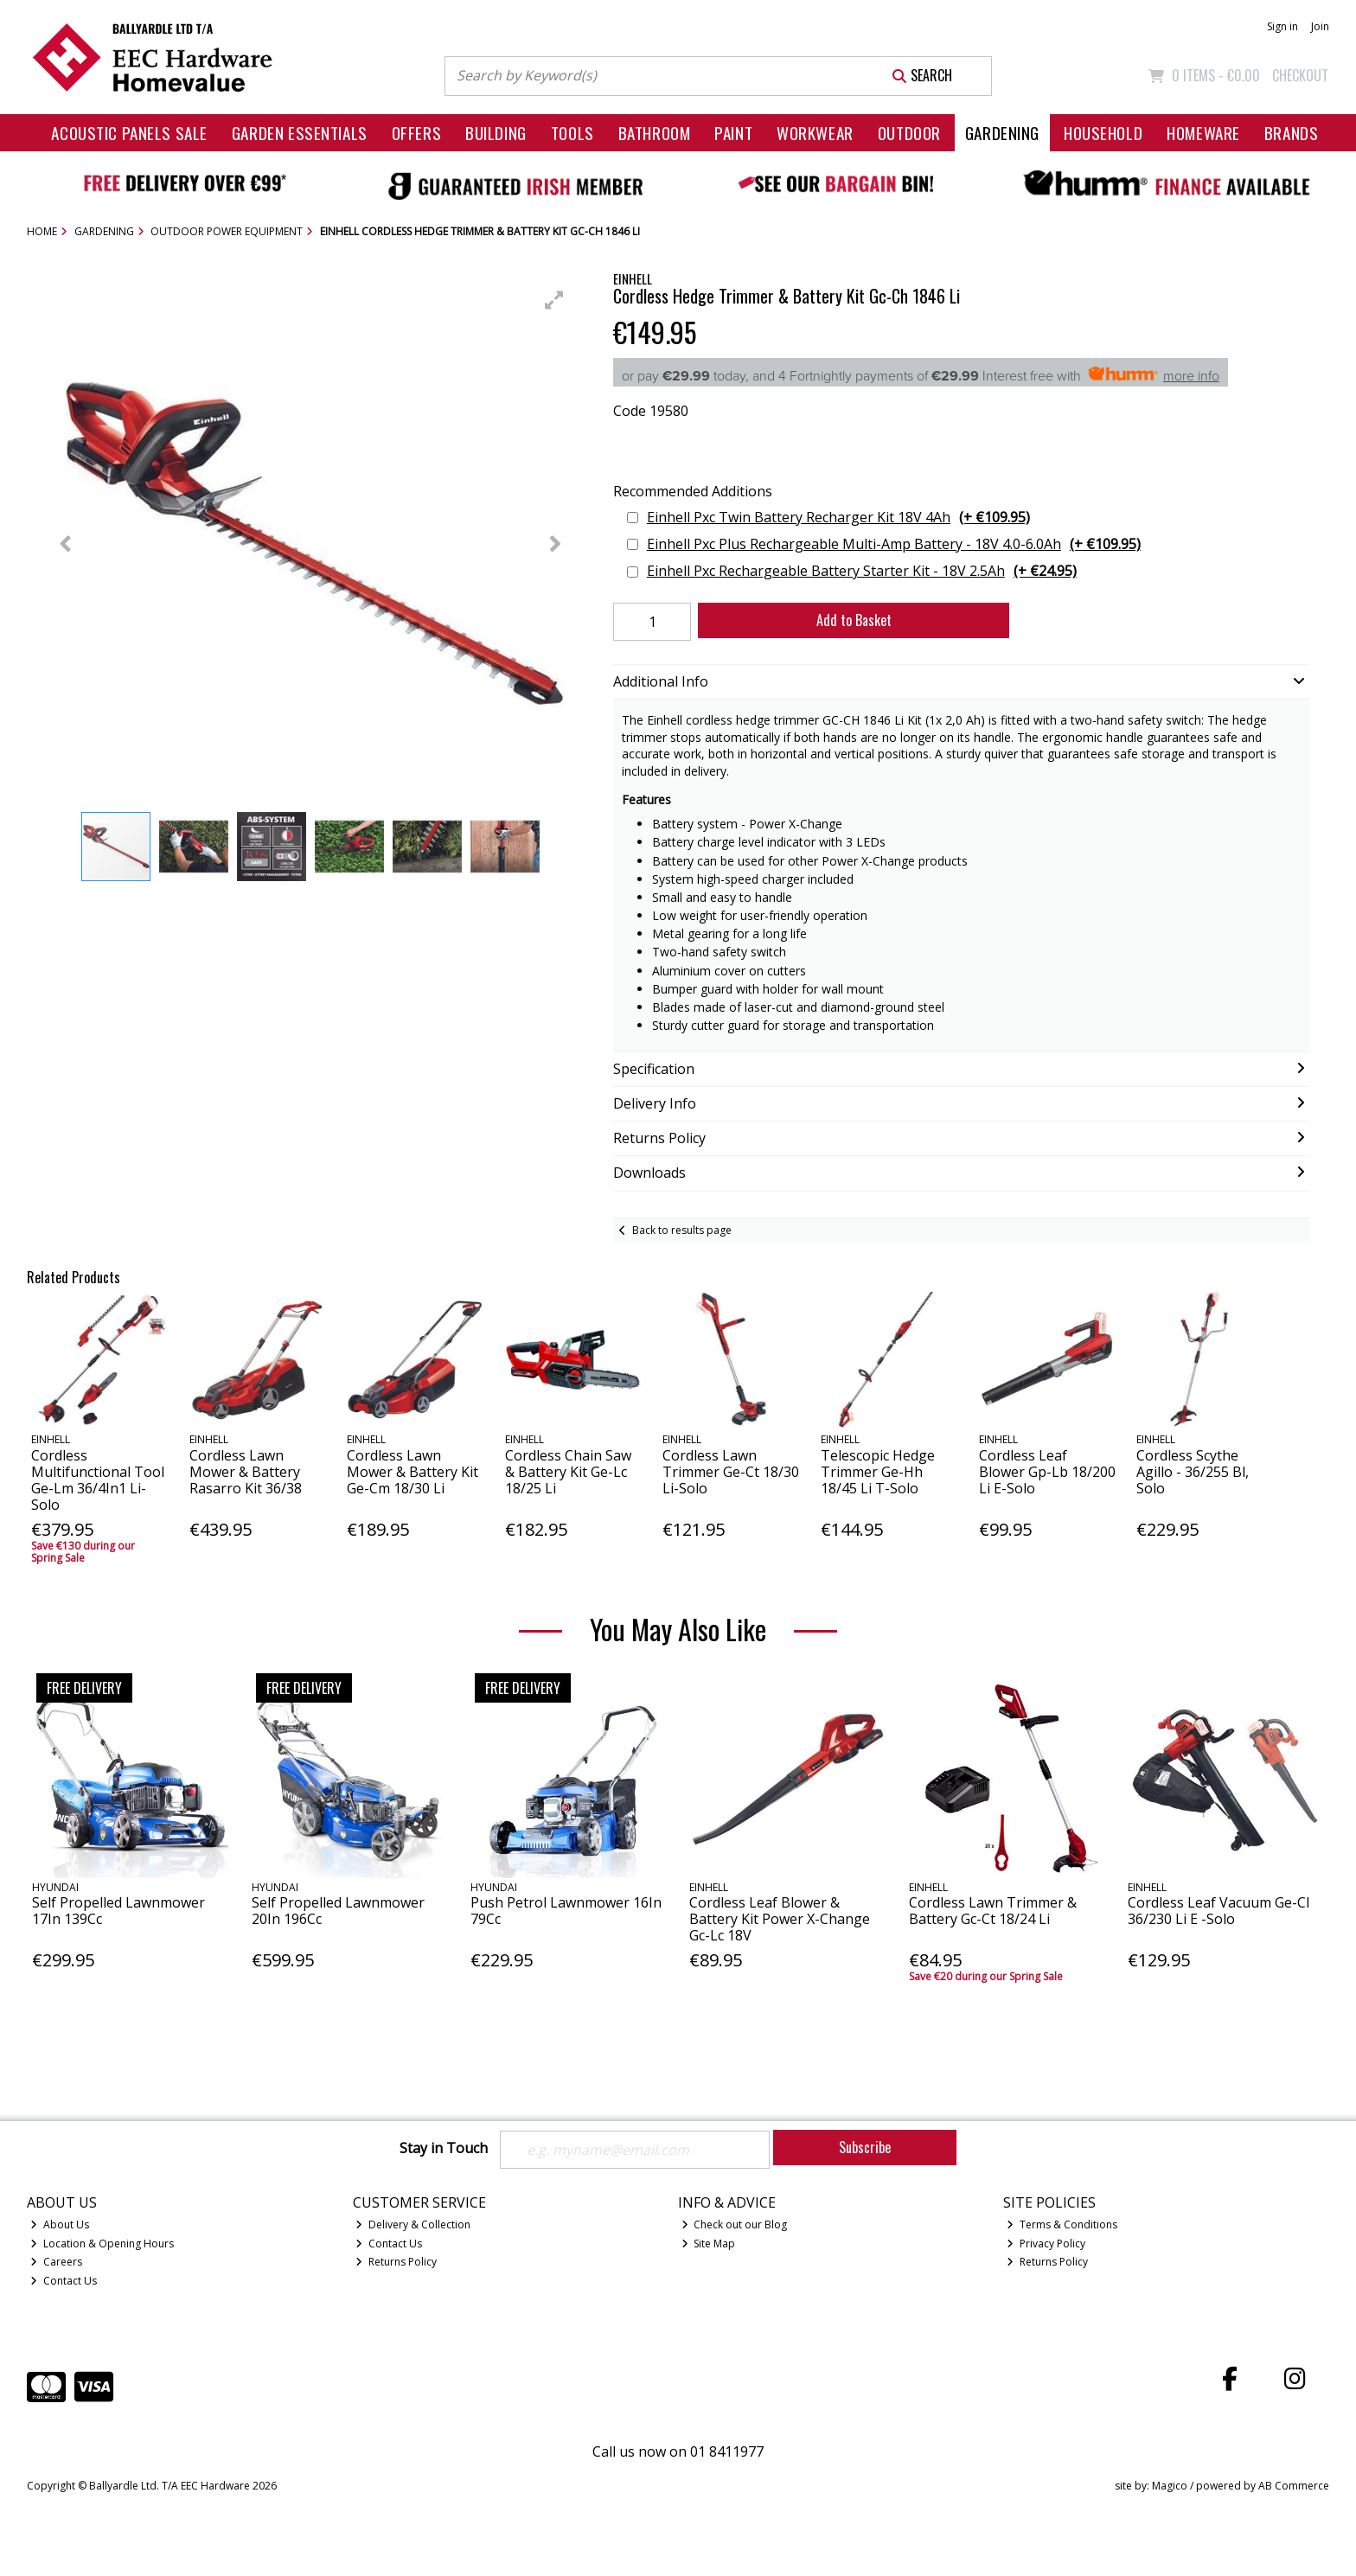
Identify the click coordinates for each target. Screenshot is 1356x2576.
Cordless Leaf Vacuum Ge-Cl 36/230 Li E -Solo (1218, 1910)
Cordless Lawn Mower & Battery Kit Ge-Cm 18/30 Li (412, 1472)
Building (496, 132)
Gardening (1002, 132)
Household (1103, 132)
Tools (572, 132)
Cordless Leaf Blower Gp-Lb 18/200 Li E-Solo (1047, 1472)
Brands (1291, 132)
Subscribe (865, 2147)
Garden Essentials (300, 132)
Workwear (815, 132)
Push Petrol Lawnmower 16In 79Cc (566, 1910)
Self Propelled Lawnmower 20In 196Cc (338, 1910)
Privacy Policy (1046, 2243)
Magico (1169, 2485)
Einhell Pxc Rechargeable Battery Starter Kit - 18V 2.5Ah (862, 571)
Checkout (1300, 75)
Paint (733, 132)
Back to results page (682, 1230)
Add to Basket (854, 620)
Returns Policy (396, 2261)
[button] (554, 300)
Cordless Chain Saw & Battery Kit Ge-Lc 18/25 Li (568, 1472)
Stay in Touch (444, 2148)
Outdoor (909, 132)
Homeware (1203, 132)
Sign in (1282, 26)
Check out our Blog (734, 2224)
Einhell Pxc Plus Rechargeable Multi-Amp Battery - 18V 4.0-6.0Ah (894, 544)
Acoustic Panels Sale (129, 132)
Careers (56, 2261)
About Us (59, 2224)
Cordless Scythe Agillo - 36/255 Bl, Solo (1192, 1472)
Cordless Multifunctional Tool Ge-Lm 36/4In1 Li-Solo (97, 1480)
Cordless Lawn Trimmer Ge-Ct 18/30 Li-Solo (730, 1472)
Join (1320, 26)
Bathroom (654, 132)
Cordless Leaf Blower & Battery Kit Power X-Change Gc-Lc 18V (779, 1919)
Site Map (708, 2243)
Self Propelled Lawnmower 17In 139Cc (118, 1910)
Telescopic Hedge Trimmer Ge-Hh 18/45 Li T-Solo (878, 1472)
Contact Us (63, 2280)
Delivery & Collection (412, 2224)
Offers (416, 132)
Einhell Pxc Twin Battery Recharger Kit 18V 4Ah (838, 517)
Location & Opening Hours (102, 2243)
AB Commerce (1293, 2485)
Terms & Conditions (1062, 2224)
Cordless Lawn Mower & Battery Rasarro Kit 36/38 (245, 1472)
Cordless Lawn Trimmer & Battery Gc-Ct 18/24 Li (993, 1910)
